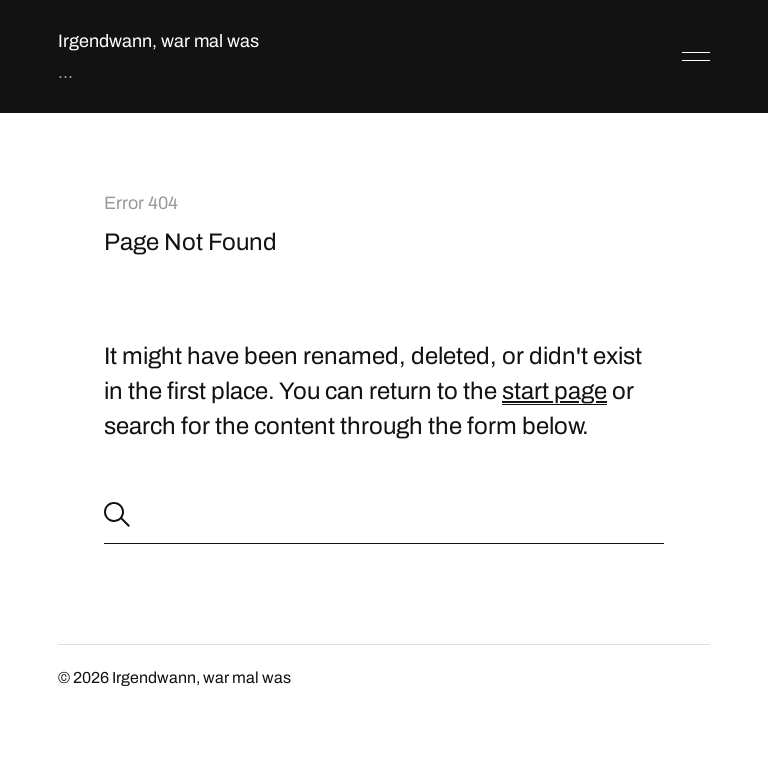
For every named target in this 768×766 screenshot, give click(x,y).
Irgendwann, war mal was (158, 41)
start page (554, 391)
